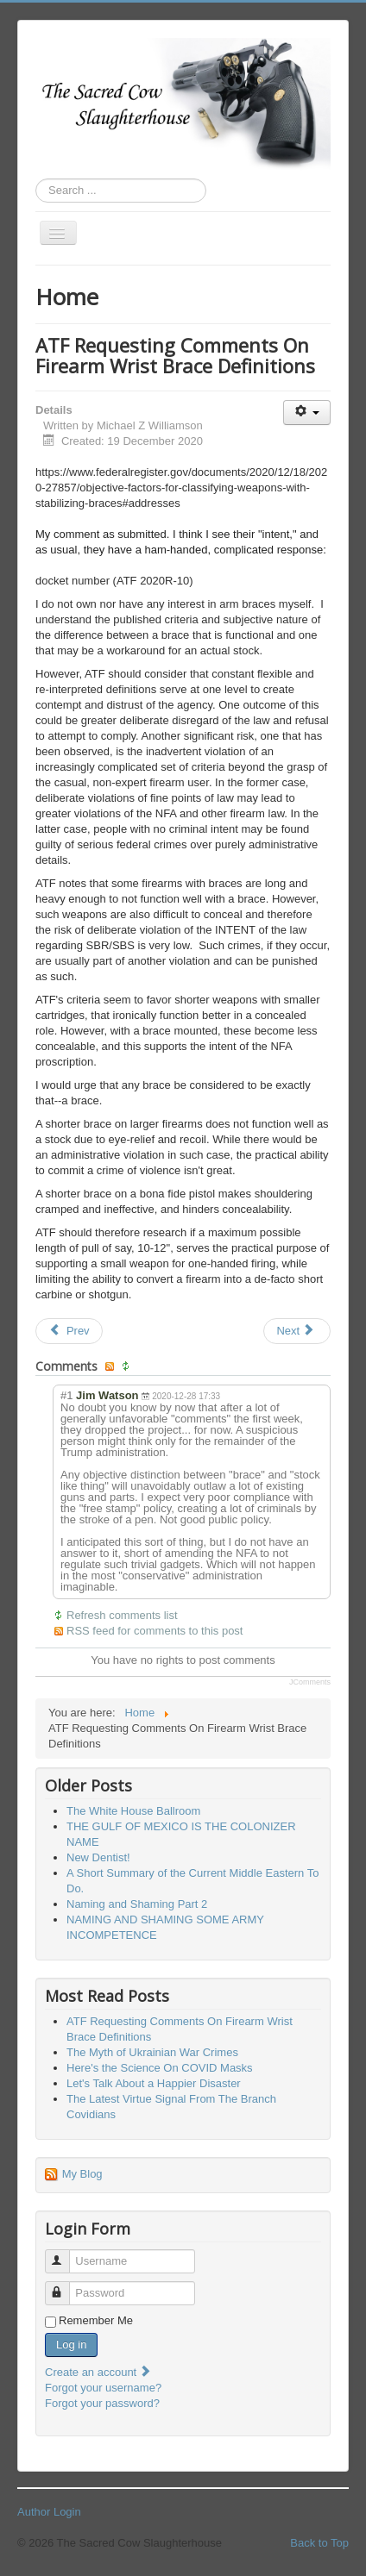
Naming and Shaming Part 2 (136, 1904)
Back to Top (319, 2542)
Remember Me (96, 2320)
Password (65, 2285)
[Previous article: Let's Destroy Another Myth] (69, 1331)
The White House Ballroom (133, 1810)
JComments (310, 1682)
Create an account (98, 2372)
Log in (71, 2344)
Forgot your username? (103, 2387)
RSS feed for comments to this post (154, 1630)
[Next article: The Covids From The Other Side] (297, 1331)
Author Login (49, 2511)
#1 (66, 1395)
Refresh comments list (122, 1615)
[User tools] (307, 412)
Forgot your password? (102, 2403)
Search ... (35, 178)
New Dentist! (98, 1857)
